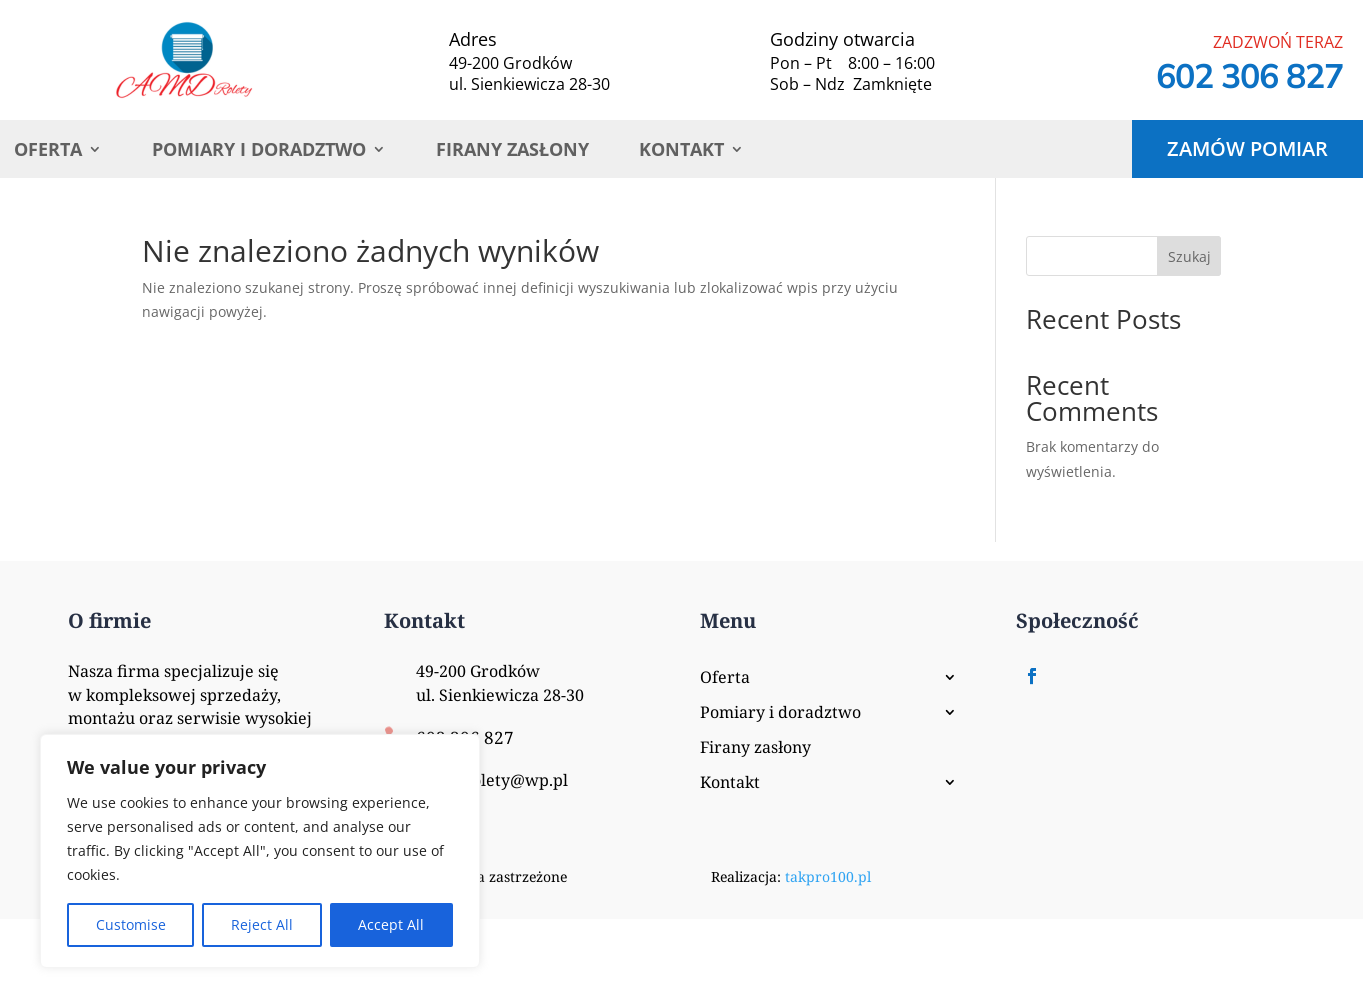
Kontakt (681, 151)
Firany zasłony (512, 151)
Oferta (48, 151)
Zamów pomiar (1247, 148)
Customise (131, 924)
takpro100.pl (828, 876)
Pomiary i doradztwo (259, 151)
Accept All (391, 924)
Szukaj (1189, 256)
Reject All (262, 924)
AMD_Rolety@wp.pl (492, 780)
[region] (260, 851)
